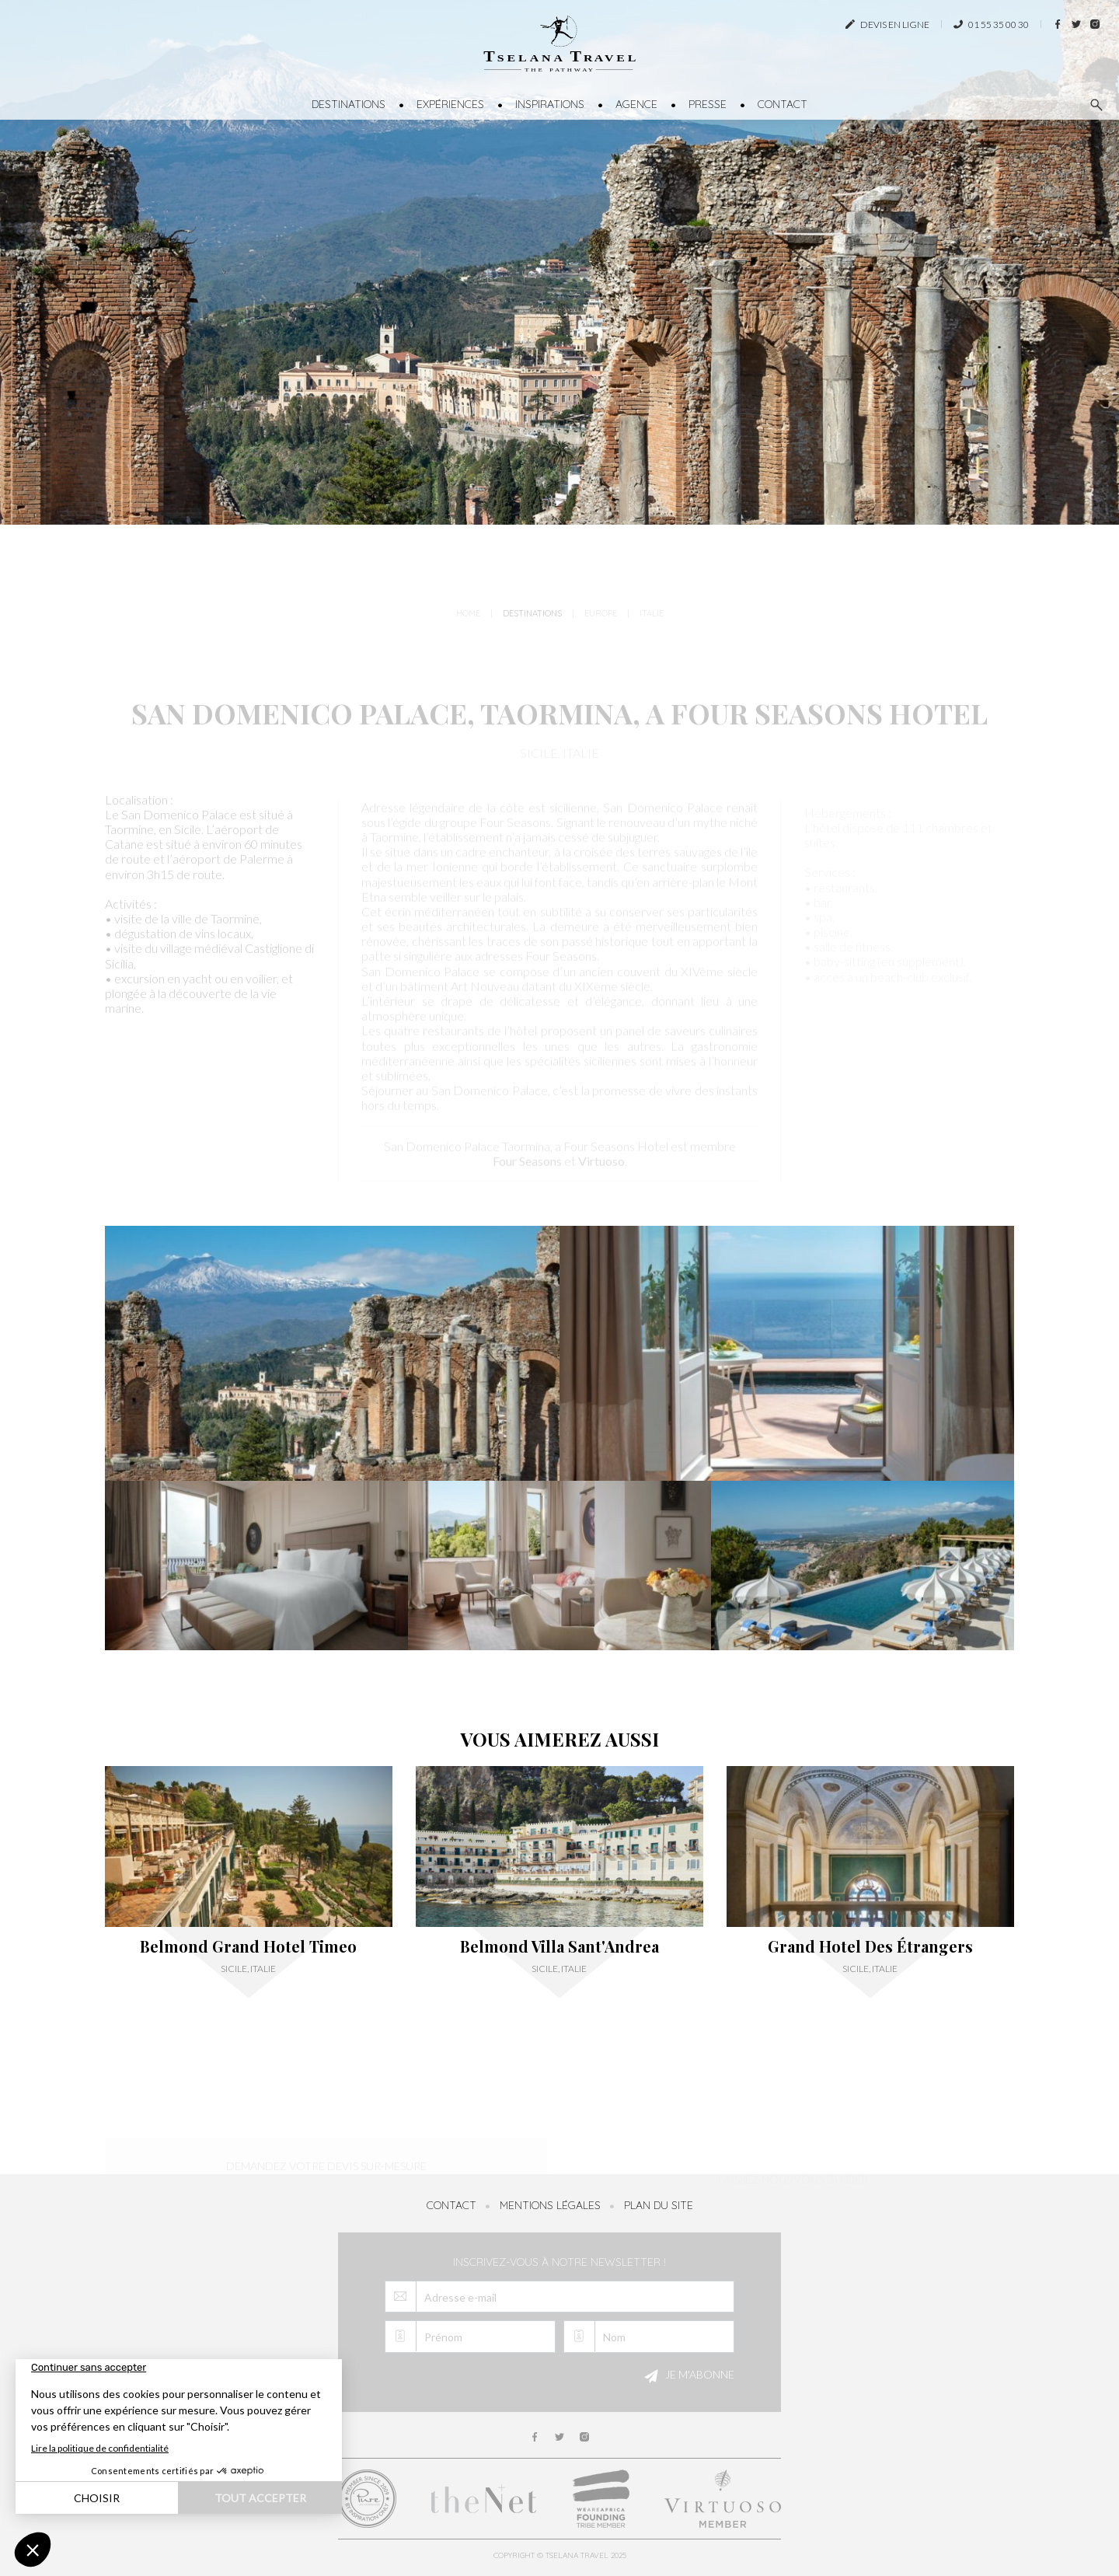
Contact (782, 104)
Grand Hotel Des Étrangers (870, 1946)
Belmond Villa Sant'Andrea (559, 1946)
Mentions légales (550, 2205)
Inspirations (549, 104)
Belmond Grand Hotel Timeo (248, 1946)
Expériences (450, 104)
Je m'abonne (687, 2376)
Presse (707, 104)
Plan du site (658, 2205)
